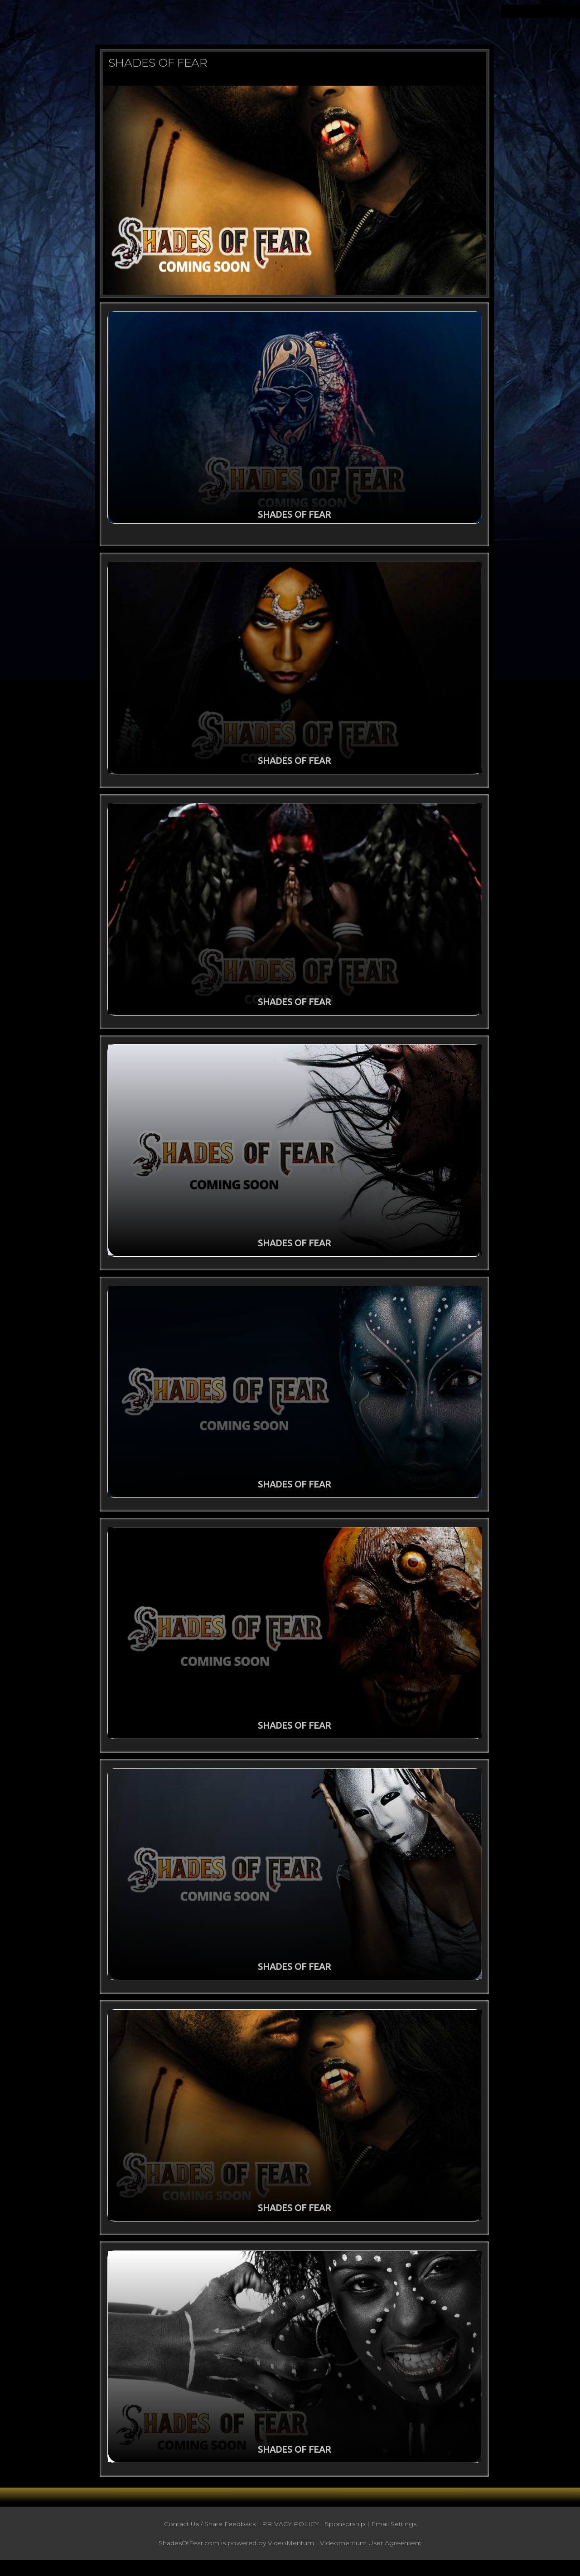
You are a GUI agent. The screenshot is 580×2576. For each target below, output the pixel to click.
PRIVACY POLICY (290, 2535)
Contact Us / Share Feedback (210, 2535)
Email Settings (393, 2535)
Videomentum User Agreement (370, 2554)
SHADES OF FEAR (158, 62)
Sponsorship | (348, 2535)
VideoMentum (291, 2554)
